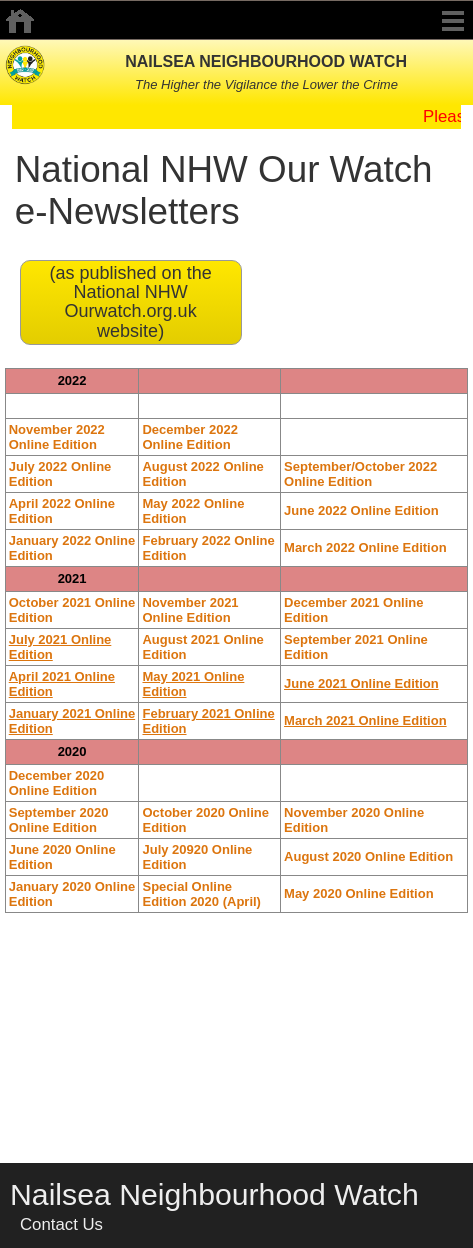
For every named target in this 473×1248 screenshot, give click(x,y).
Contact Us (61, 1224)
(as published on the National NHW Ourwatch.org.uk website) (131, 302)
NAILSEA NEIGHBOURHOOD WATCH (266, 61)
